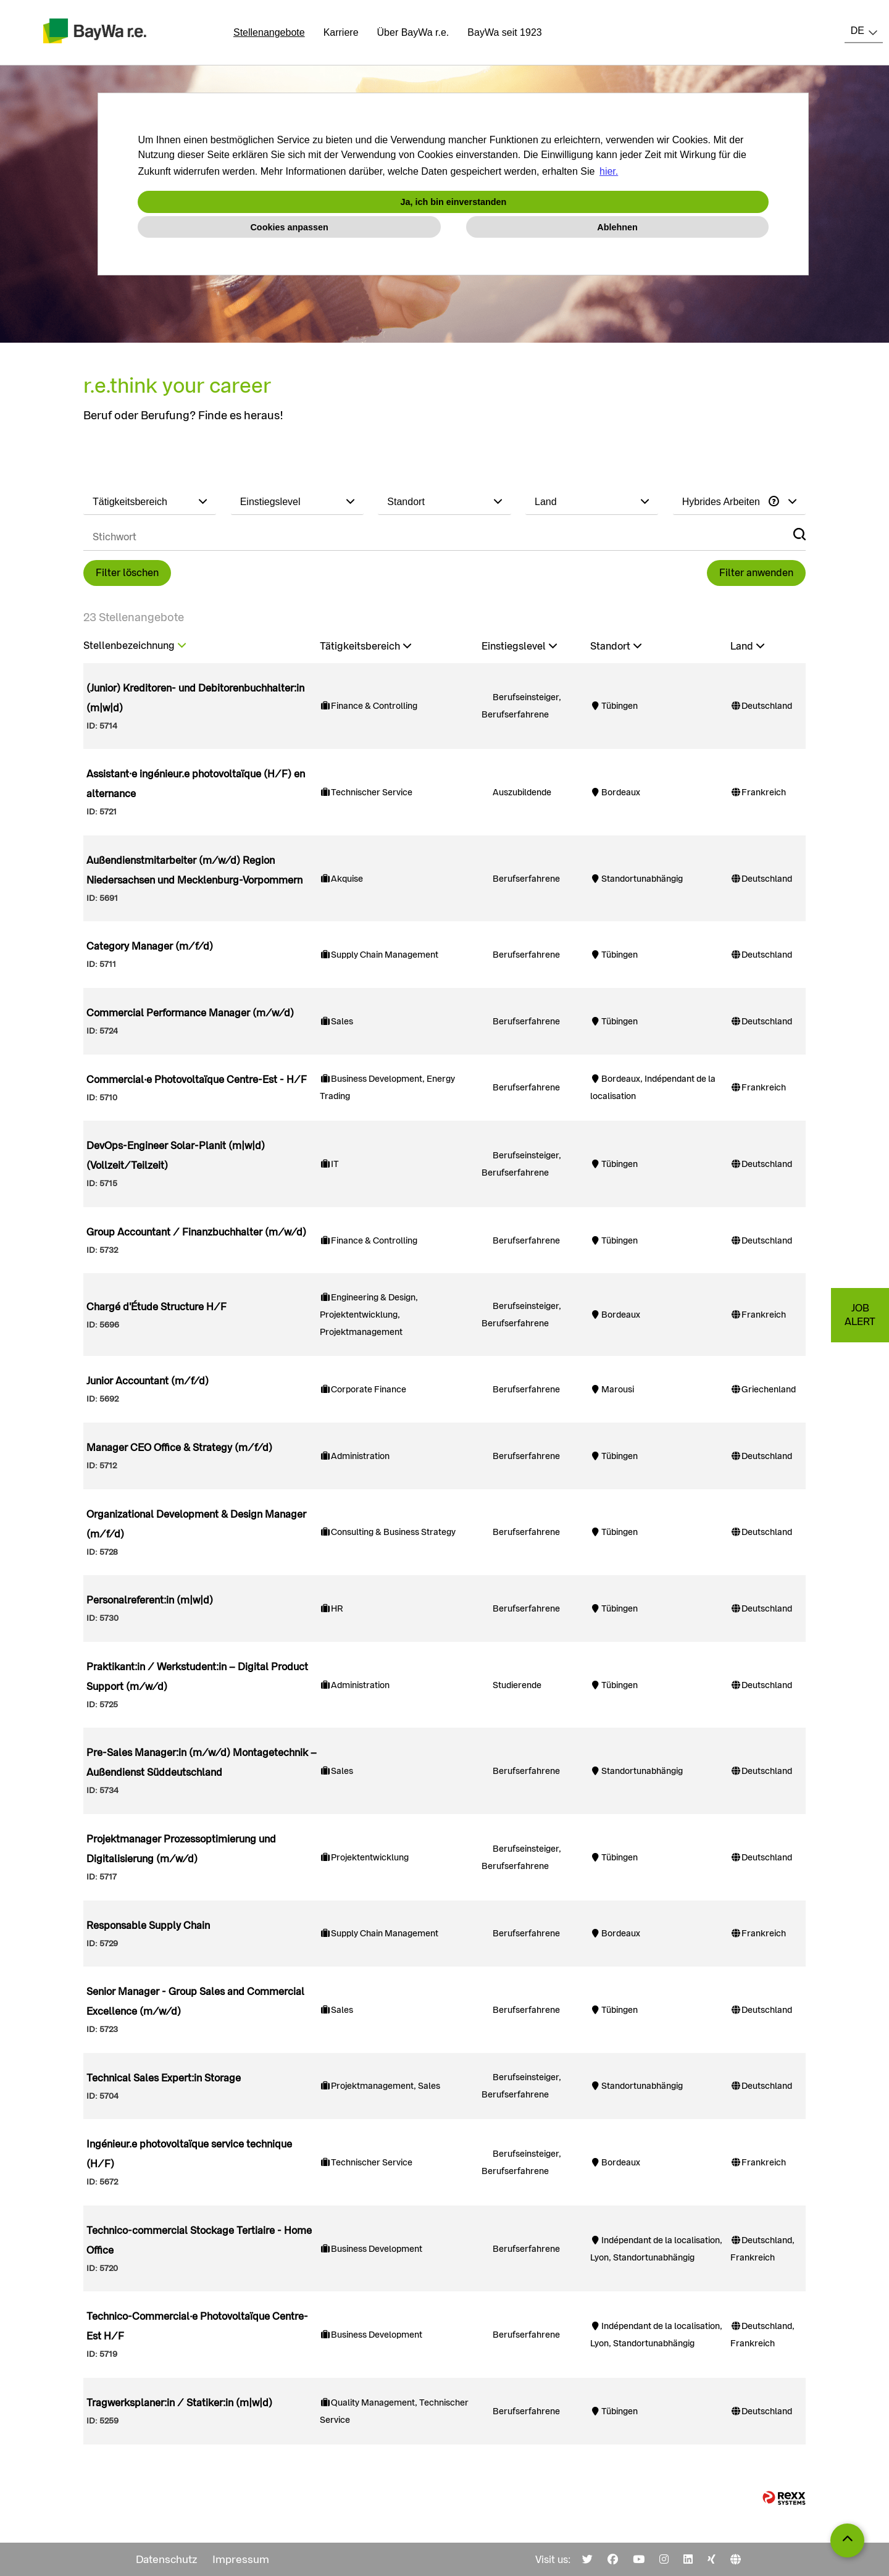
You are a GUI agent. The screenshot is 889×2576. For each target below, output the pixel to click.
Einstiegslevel (519, 646)
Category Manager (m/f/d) (149, 946)
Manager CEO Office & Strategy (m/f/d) (179, 1447)
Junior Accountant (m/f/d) (147, 1380)
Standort (615, 646)
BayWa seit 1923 (504, 32)
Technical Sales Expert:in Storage (163, 2078)
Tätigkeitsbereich (365, 646)
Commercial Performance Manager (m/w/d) (190, 1012)
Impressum (240, 2559)
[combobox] (864, 31)
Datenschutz (167, 2559)
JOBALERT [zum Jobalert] (860, 1315)
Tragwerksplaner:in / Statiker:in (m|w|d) (179, 2402)
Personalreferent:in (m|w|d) (149, 1600)
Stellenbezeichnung (134, 645)
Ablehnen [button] (617, 227)
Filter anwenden (756, 572)
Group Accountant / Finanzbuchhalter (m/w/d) (196, 1232)
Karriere (341, 32)
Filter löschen (127, 572)
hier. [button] (608, 171)
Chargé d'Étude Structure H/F (156, 1306)
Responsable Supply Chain (148, 1925)
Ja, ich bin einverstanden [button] (453, 202)
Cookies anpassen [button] (289, 227)
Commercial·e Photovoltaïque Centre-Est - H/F (196, 1079)
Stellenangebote (269, 32)
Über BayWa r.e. (413, 32)
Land (747, 646)
